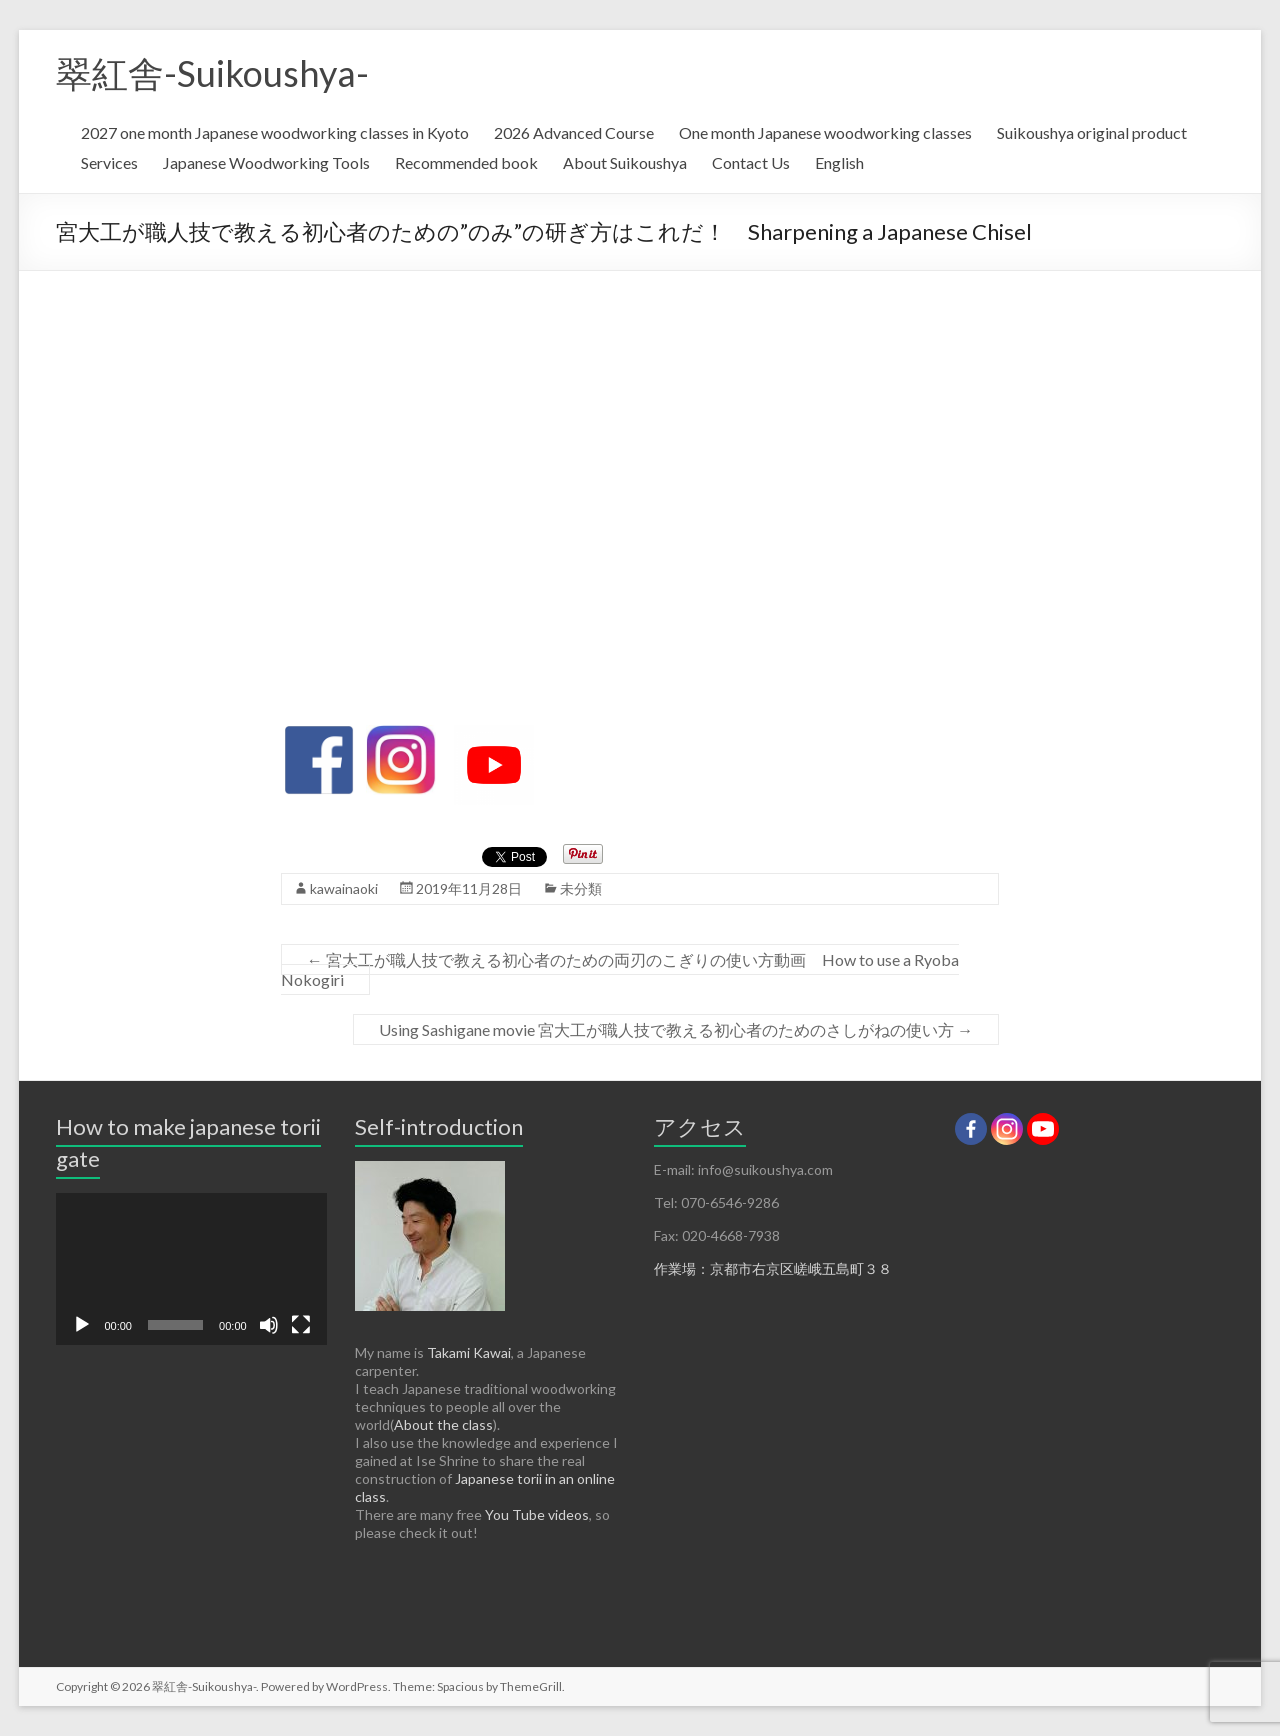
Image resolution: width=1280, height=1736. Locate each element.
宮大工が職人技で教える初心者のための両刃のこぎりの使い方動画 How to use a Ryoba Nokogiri (620, 969)
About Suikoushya (625, 162)
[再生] (82, 1325)
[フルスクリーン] (301, 1325)
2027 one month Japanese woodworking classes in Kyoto (275, 132)
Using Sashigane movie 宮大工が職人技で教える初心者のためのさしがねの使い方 (676, 1029)
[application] (191, 1269)
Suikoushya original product (1092, 132)
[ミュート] (269, 1325)
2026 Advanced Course (574, 132)
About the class (443, 1424)
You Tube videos (537, 1514)
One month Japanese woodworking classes (825, 132)
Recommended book (466, 162)
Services (109, 162)
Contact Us (751, 162)
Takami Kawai (469, 1352)
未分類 (581, 888)
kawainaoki (344, 888)
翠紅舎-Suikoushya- (212, 73)
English (839, 162)
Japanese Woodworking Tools (266, 162)
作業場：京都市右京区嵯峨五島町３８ (773, 1268)
